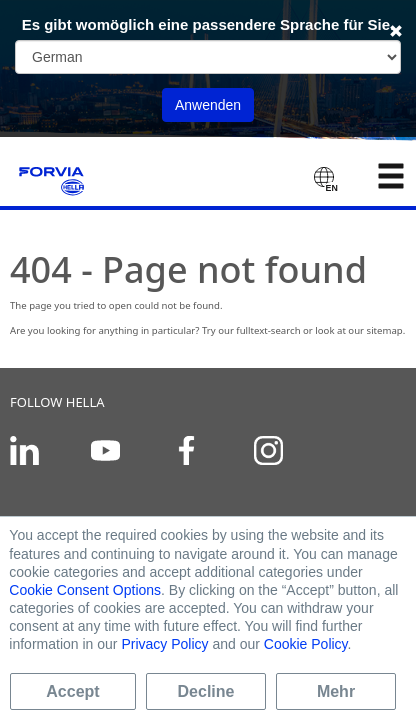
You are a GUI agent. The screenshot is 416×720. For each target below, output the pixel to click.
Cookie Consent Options (85, 590)
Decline (206, 691)
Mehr (336, 691)
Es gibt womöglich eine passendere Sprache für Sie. (208, 24)
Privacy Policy (164, 644)
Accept (72, 691)
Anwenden (208, 105)
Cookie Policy (306, 644)
